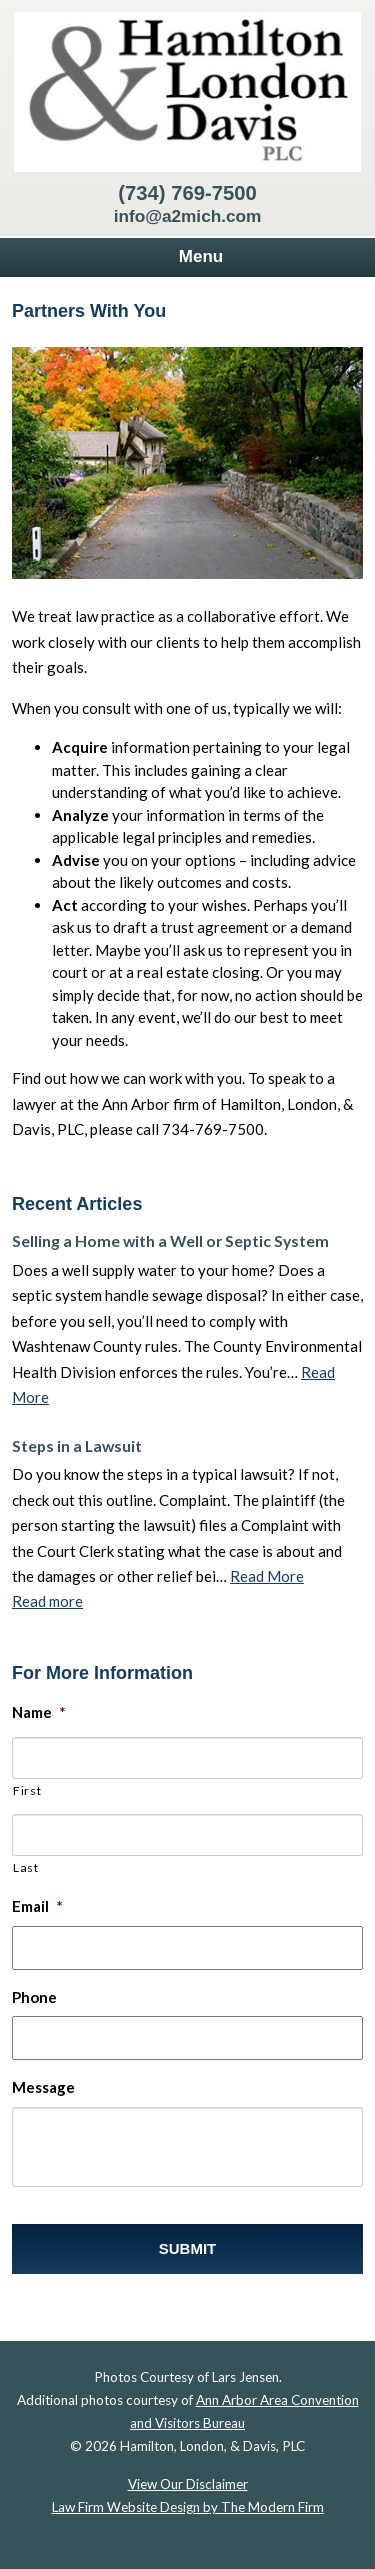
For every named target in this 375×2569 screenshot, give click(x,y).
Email (37, 1906)
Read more (47, 1601)
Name (39, 1712)
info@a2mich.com (188, 216)
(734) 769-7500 (187, 193)
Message (43, 2087)
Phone (34, 1997)
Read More (267, 1576)
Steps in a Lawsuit (77, 1445)
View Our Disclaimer (188, 2484)
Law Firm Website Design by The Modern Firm (188, 2507)
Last (26, 1867)
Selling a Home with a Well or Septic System (170, 1240)
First (27, 1790)
